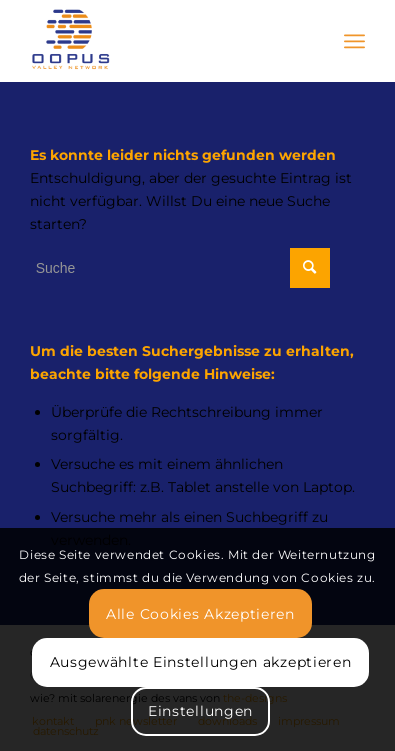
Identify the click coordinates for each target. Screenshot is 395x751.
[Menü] (354, 41)
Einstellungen (200, 711)
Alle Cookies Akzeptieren (200, 614)
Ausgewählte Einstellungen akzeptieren (201, 662)
